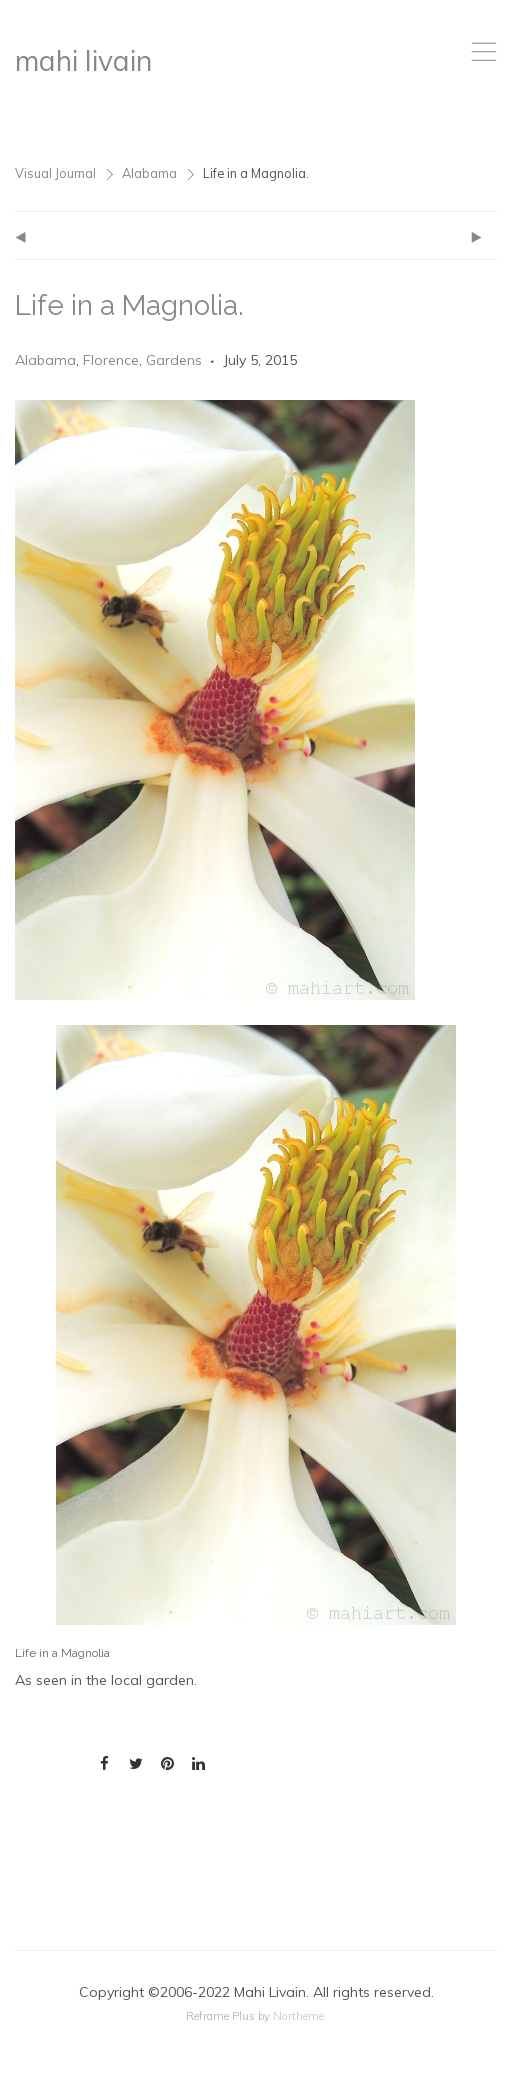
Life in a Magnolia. (129, 305)
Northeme (298, 2016)
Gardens (174, 360)
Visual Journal (55, 173)
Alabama (149, 173)
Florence (111, 360)
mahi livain (83, 60)
